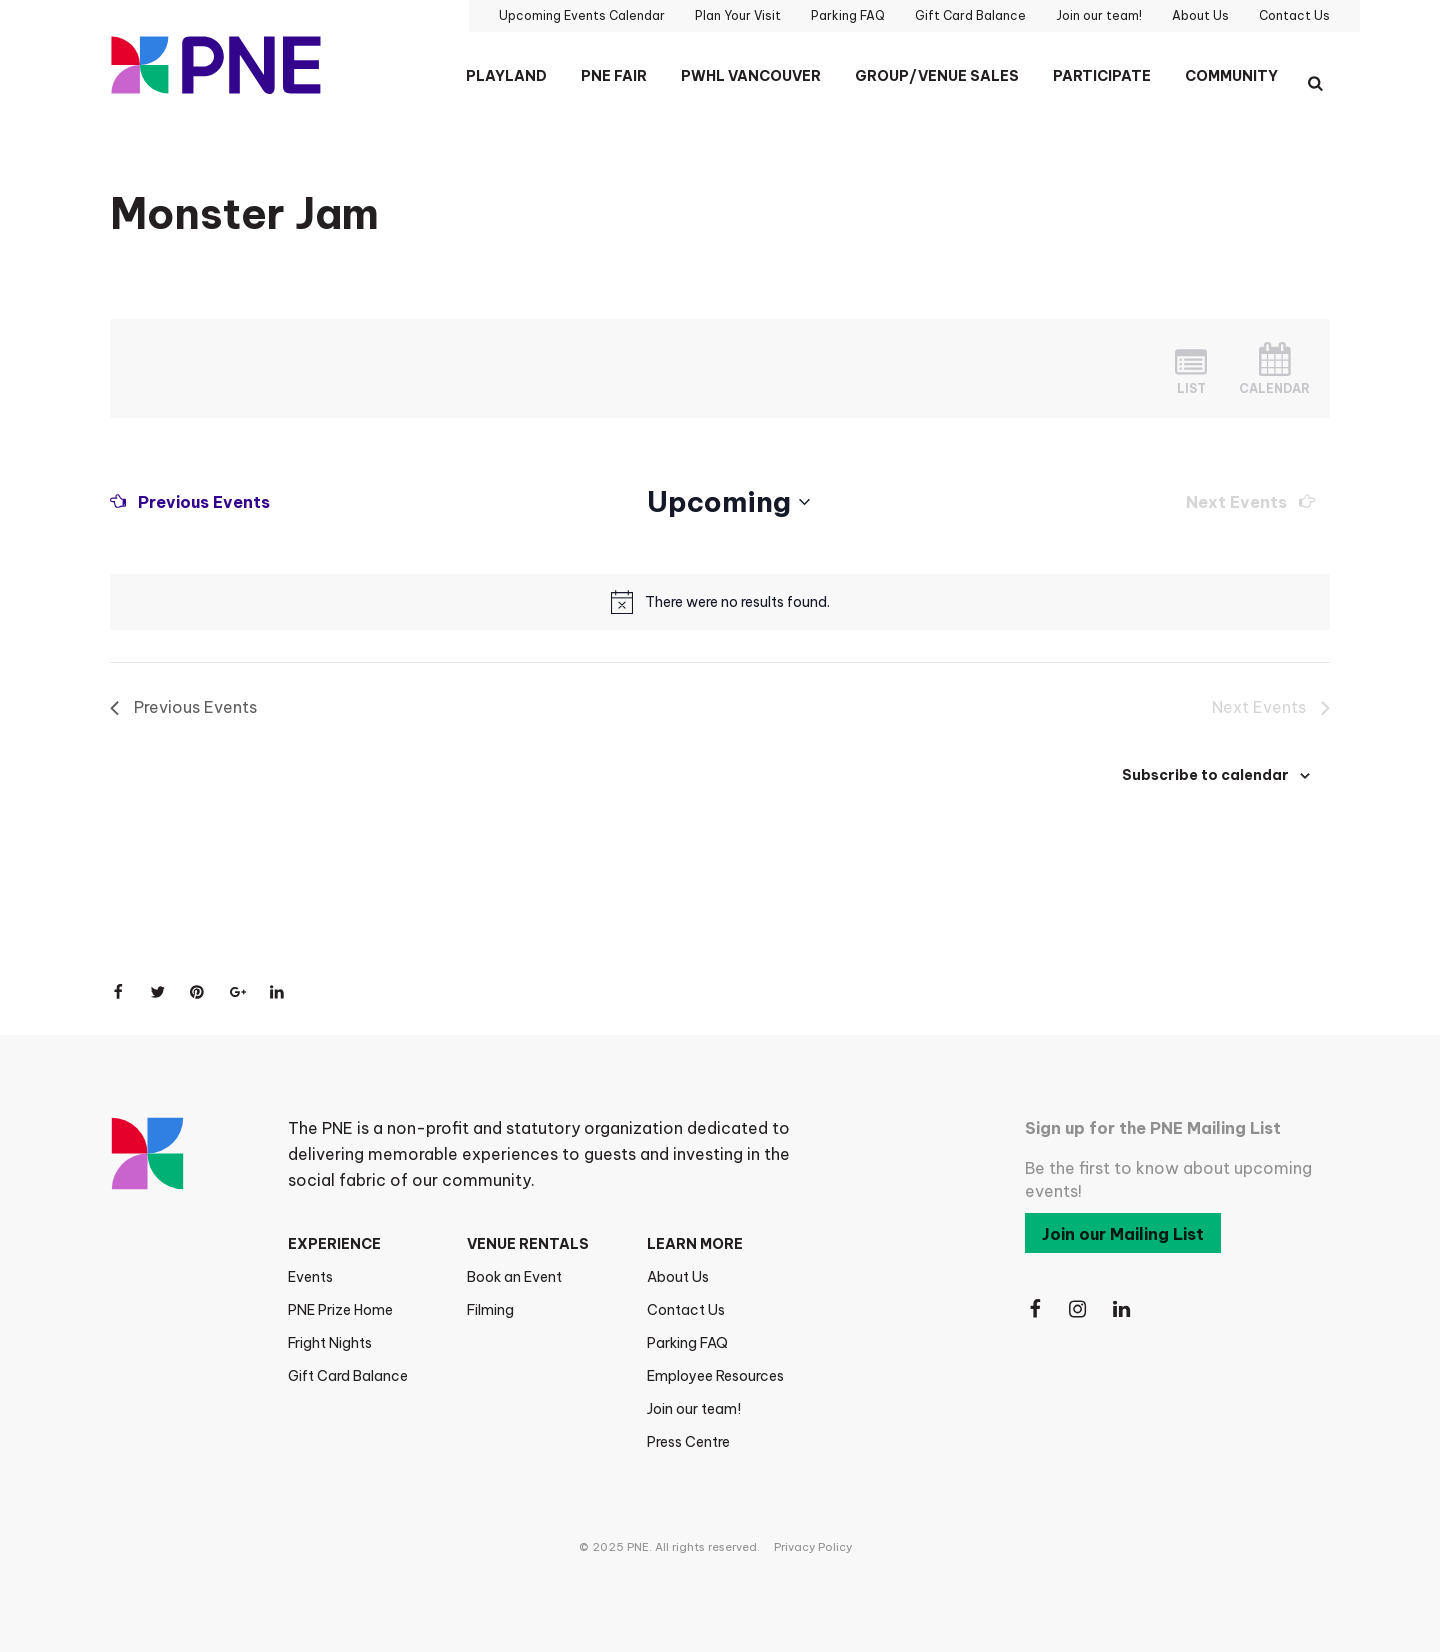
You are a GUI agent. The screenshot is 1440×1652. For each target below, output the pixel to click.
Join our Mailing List (1123, 1234)
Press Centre (688, 1442)
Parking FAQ (687, 1343)
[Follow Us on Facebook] (1035, 1309)
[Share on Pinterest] (198, 992)
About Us (678, 1277)
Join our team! (694, 1409)
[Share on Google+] (238, 992)
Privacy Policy (813, 1547)
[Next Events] (1250, 502)
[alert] (737, 602)
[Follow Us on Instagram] (1079, 1309)
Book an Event (514, 1277)
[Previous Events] (190, 502)
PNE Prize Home (340, 1310)
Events (310, 1277)
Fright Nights (330, 1343)
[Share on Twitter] (158, 992)
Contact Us (686, 1310)
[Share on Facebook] (118, 992)
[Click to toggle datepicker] (728, 502)
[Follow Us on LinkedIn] (1123, 1309)
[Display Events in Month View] (1274, 368)
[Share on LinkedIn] (278, 992)
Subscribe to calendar (1205, 775)
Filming (490, 1310)
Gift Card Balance (348, 1376)
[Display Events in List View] (1191, 368)
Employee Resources (715, 1376)
